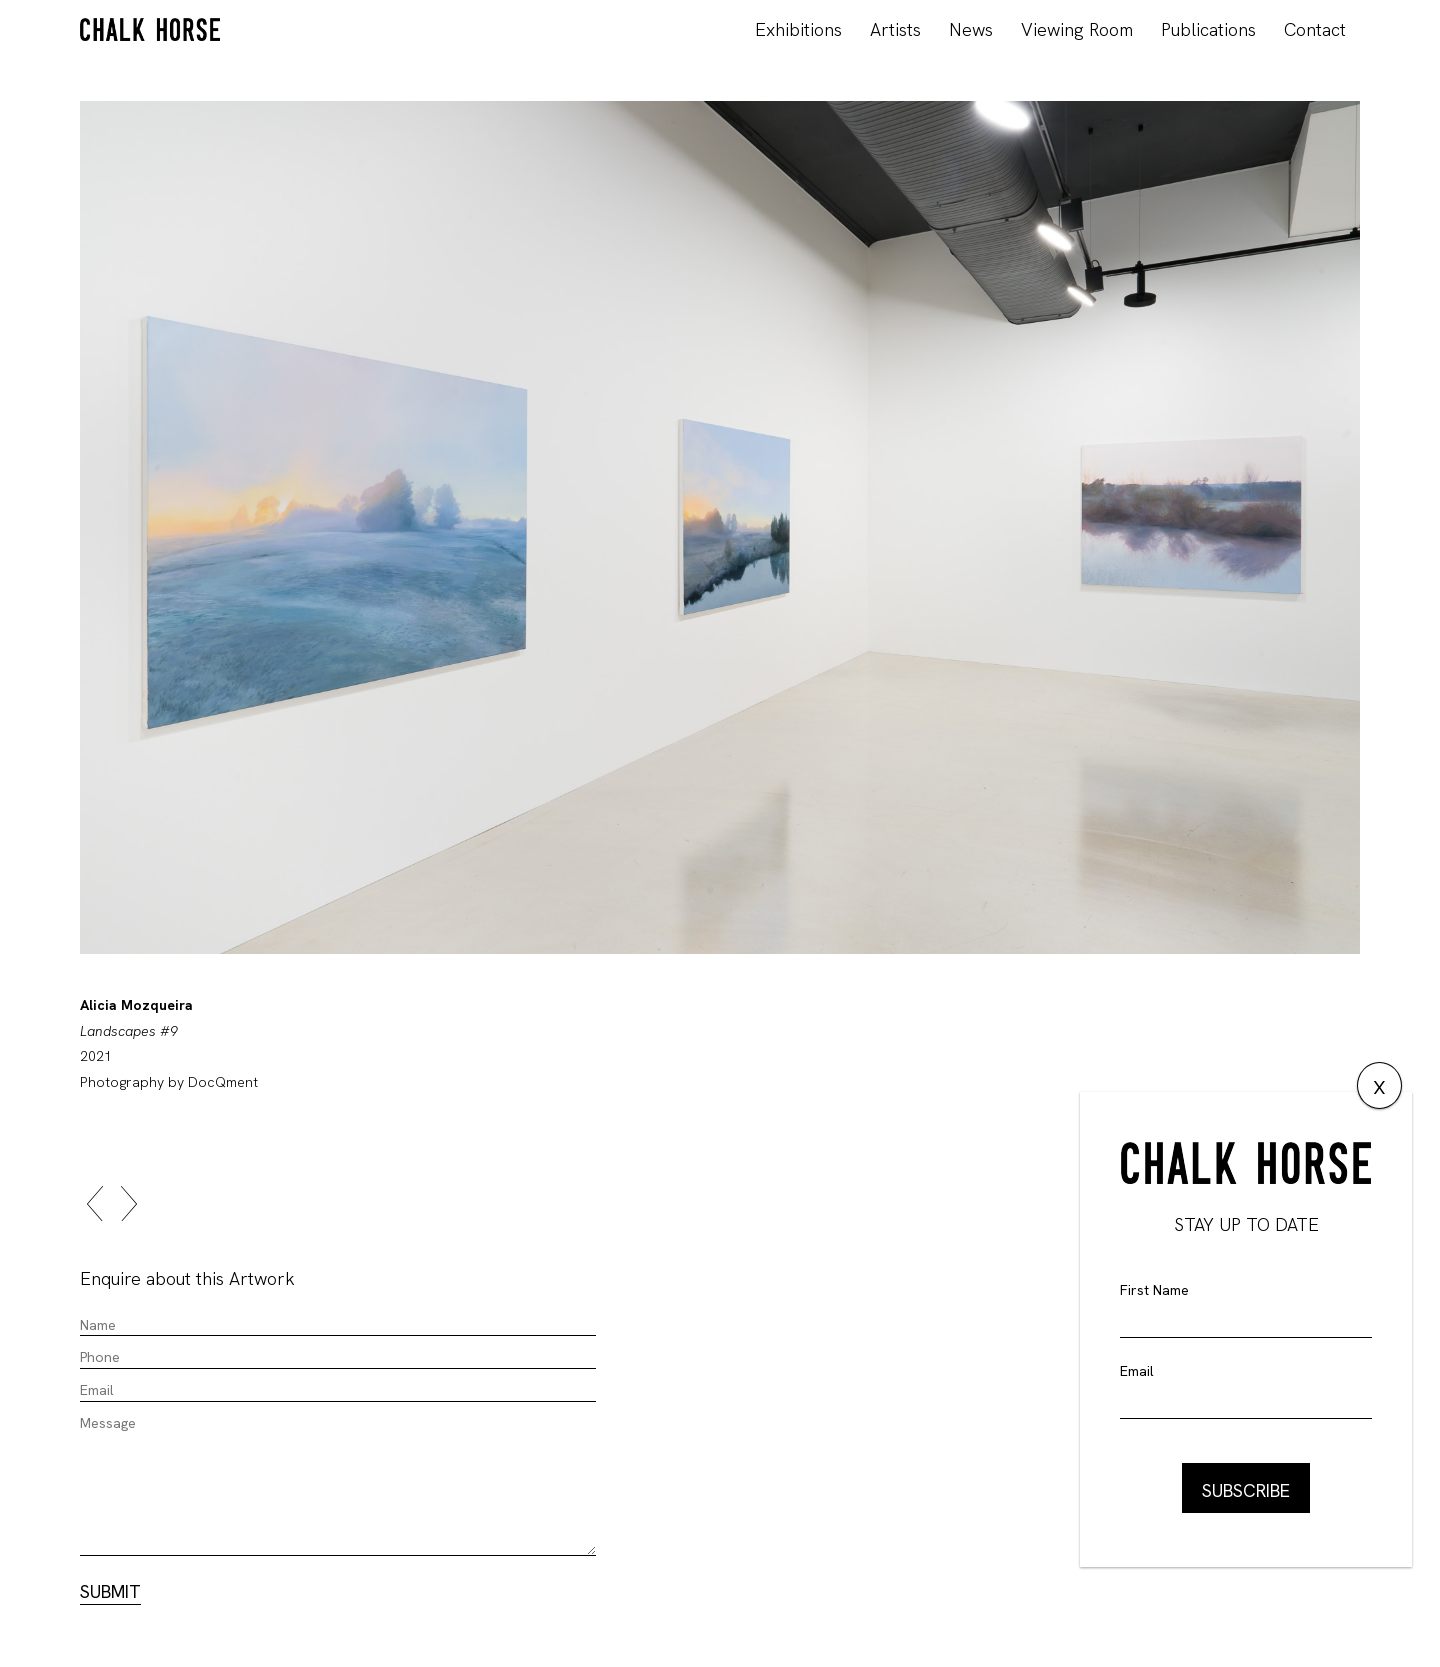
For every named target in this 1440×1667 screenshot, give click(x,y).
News (971, 29)
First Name (1154, 1290)
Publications (1208, 29)
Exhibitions (798, 29)
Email (1137, 1371)
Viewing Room (1077, 29)
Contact (1315, 29)
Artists (895, 29)
